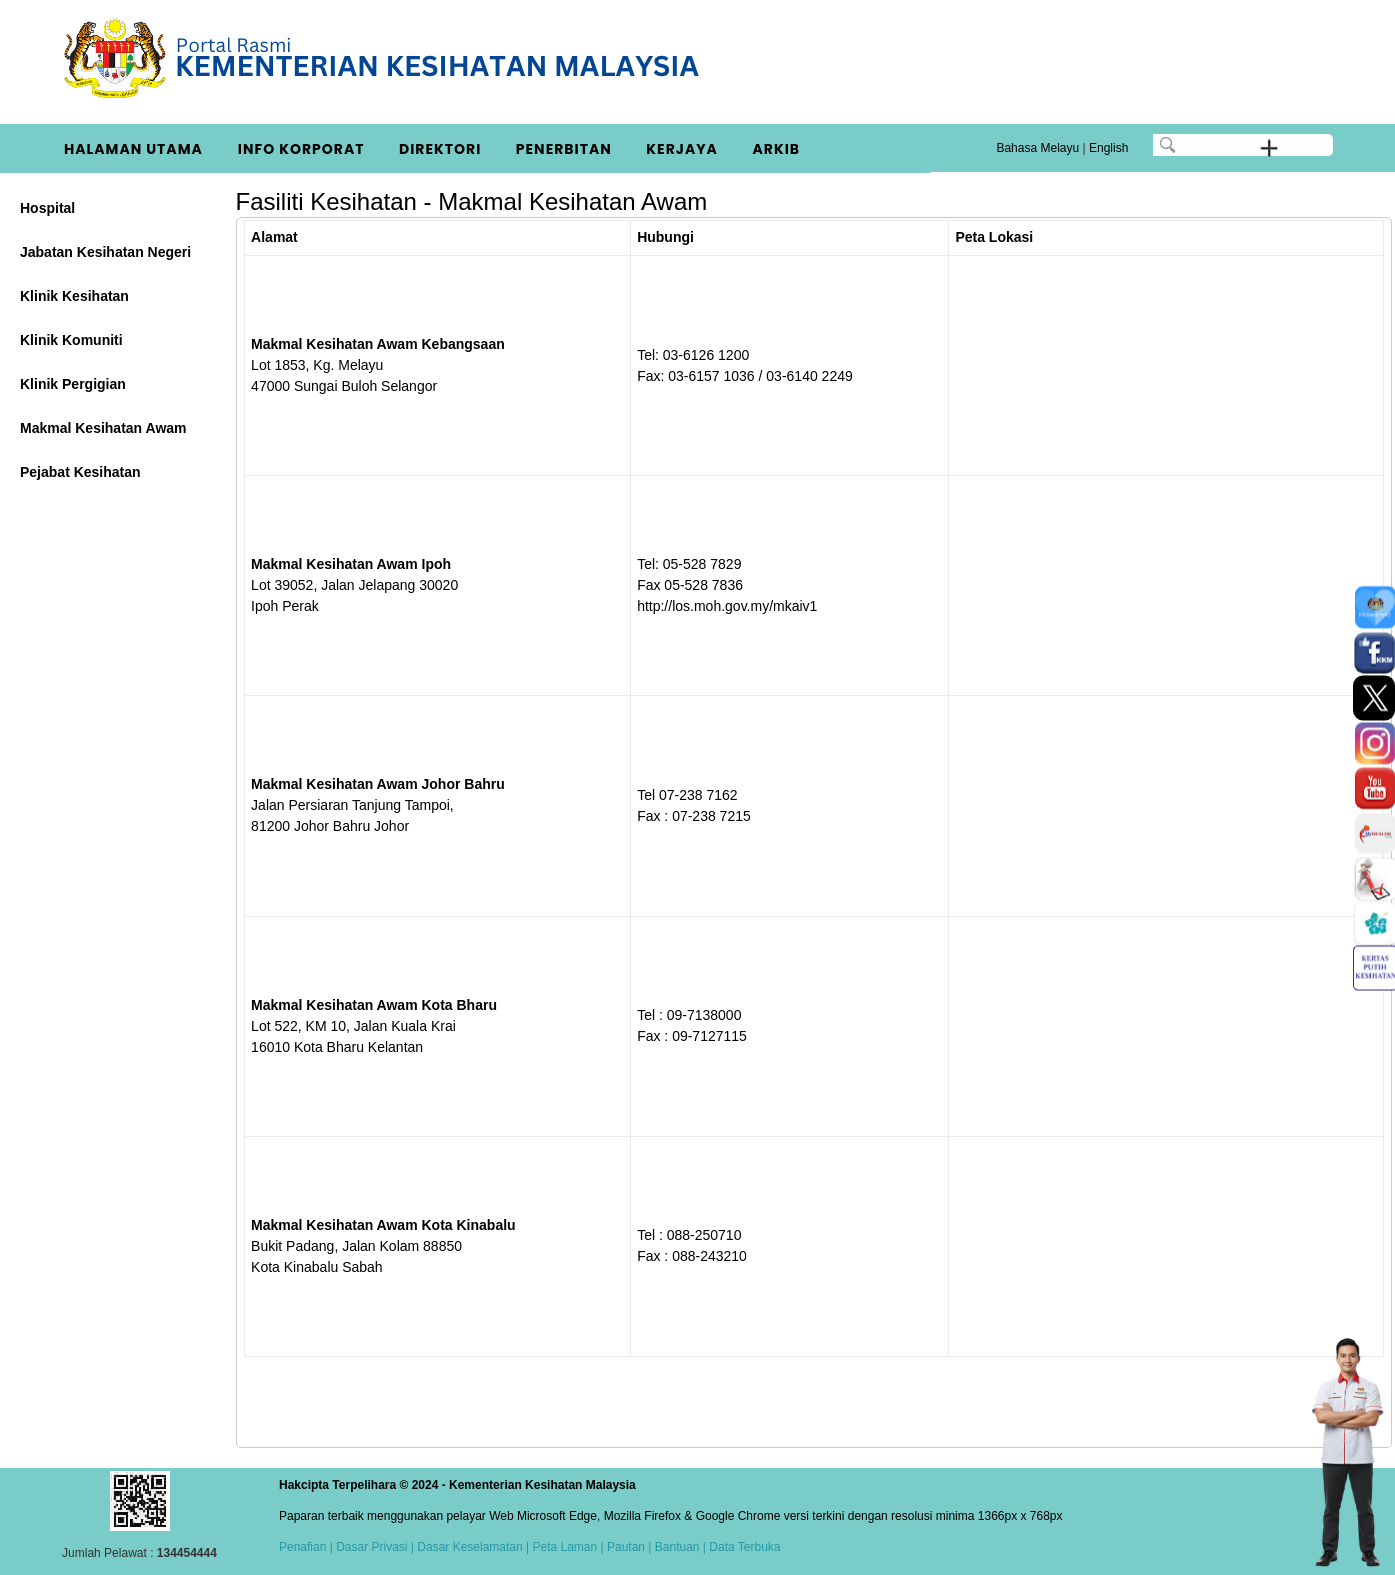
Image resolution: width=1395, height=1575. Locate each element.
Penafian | (306, 1547)
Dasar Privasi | (373, 1547)
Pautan (626, 1547)
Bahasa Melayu (1037, 148)
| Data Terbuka (740, 1547)
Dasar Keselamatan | (471, 1547)
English (1108, 148)
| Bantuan (672, 1547)
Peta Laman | (568, 1547)
